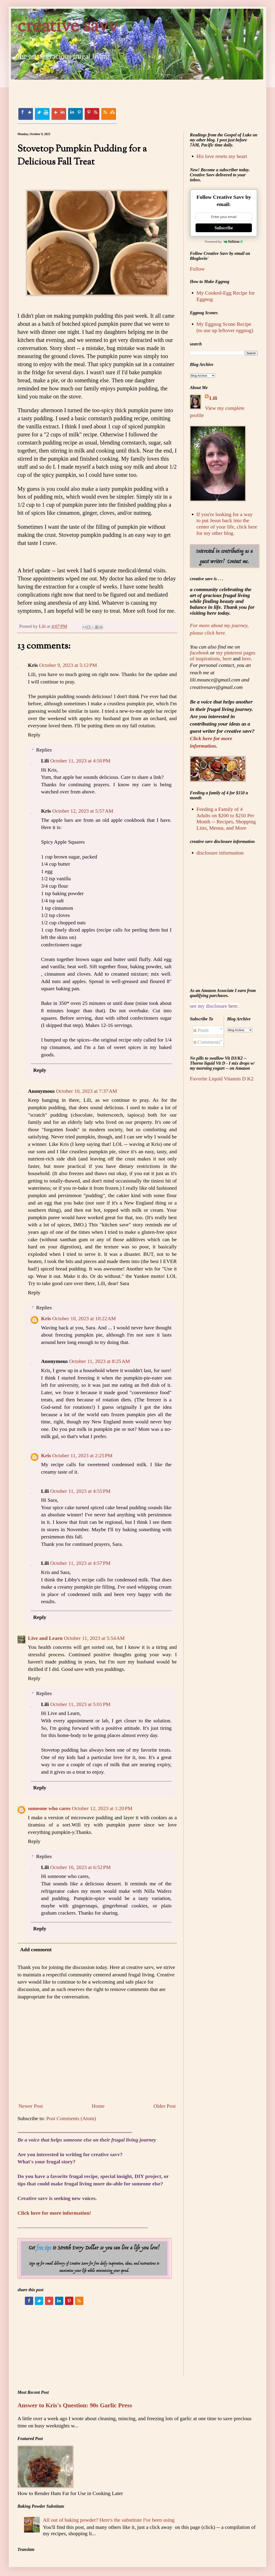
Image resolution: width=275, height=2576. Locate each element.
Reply (34, 735)
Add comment (36, 1949)
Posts (201, 1030)
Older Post (164, 2106)
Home (98, 2106)
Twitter (42, 114)
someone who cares (49, 1808)
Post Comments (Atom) (71, 2118)
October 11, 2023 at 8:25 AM (99, 1361)
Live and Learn (45, 1638)
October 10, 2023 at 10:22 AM (84, 1318)
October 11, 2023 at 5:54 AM (94, 1638)
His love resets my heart (221, 156)
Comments (207, 1042)
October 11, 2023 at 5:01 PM (80, 1704)
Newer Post (31, 2106)
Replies (44, 750)
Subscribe (224, 227)
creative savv (67, 27)
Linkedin (75, 114)
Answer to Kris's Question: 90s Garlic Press (74, 2405)
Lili (213, 398)
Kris (46, 1318)
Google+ (58, 114)
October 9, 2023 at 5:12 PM (68, 665)
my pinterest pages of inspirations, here (222, 655)
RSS (108, 114)
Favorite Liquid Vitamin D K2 (221, 1078)
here (246, 658)
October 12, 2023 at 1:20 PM (102, 1808)
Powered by (224, 241)
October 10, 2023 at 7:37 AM (86, 1091)
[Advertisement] (96, 89)
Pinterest (91, 114)
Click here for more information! (54, 2213)
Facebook (25, 114)
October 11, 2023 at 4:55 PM (80, 1491)
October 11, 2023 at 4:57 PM (80, 1563)
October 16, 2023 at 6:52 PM (80, 1867)
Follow (197, 269)
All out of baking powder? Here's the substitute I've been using (109, 2520)
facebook (199, 653)
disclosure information (220, 853)
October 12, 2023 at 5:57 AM (82, 811)
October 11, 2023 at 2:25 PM (82, 1455)
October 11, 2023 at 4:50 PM (80, 761)
